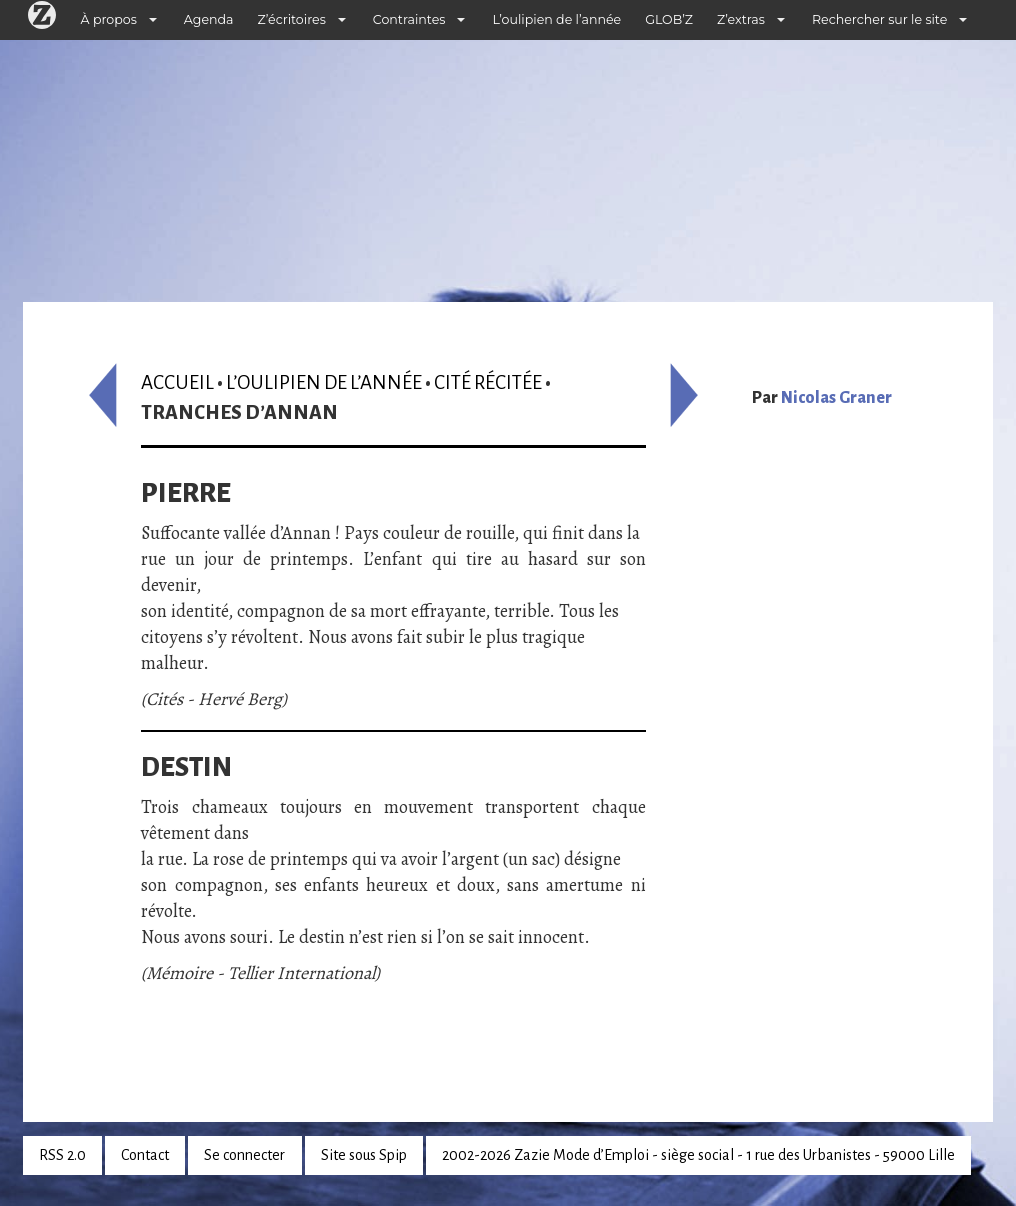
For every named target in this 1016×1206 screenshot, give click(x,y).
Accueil (177, 382)
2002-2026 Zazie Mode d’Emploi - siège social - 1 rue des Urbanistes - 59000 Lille (698, 1155)
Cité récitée (488, 382)
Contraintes (409, 19)
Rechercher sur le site (879, 19)
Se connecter (244, 1155)
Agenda (209, 19)
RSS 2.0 (62, 1155)
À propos (109, 19)
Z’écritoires (292, 19)
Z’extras (741, 19)
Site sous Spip (364, 1155)
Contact (145, 1155)
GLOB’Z (669, 19)
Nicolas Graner (836, 398)
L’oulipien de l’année (556, 19)
